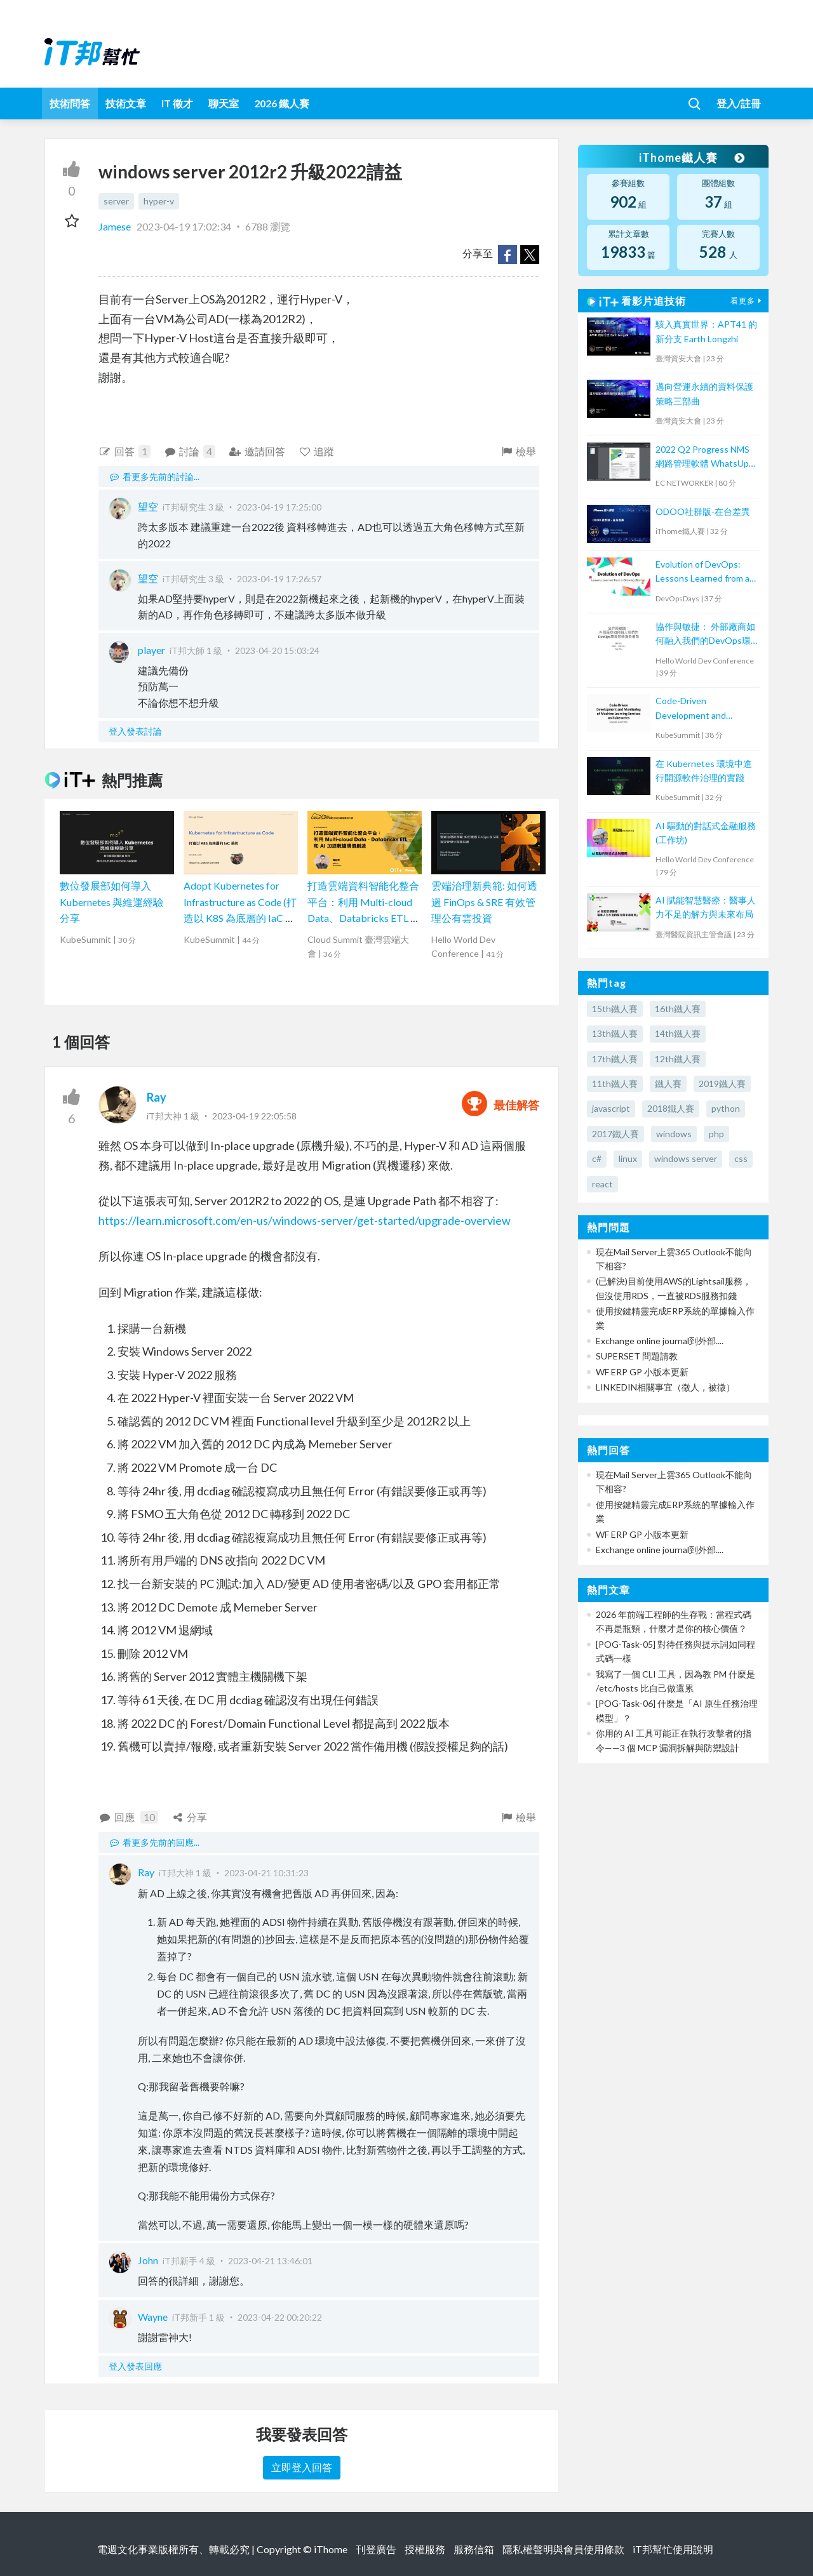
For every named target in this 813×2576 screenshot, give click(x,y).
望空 (148, 506)
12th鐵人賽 (678, 1058)
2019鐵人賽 (722, 1083)
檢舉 (518, 451)
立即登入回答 (301, 2467)
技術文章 (125, 103)
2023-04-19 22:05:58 (254, 1116)
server (116, 201)
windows (674, 1133)
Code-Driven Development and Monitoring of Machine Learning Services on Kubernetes (700, 709)
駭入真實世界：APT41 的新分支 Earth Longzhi (706, 331)
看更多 (747, 300)
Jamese (115, 226)
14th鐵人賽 (678, 1033)
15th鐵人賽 (615, 1008)
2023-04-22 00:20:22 (280, 2317)
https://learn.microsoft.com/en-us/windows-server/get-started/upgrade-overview (304, 1220)
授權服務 (425, 2549)
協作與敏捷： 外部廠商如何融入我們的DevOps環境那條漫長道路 (705, 634)
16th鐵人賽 (678, 1008)
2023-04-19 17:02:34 (184, 226)
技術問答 (70, 103)
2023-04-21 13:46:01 (270, 2260)
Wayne (153, 2317)
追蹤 (317, 451)
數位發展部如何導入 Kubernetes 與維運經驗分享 (111, 901)
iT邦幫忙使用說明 (673, 2549)
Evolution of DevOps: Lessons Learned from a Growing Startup (702, 572)
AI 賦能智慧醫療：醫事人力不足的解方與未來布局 (705, 907)
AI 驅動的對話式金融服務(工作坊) (705, 832)
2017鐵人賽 (615, 1133)
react (602, 1183)
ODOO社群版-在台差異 (702, 511)
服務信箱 (474, 2549)
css (741, 1158)
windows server (685, 1158)
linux (628, 1158)
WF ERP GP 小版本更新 (642, 1371)
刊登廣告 (376, 2549)
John (148, 2260)
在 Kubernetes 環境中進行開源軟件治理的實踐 (703, 770)
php (716, 1133)
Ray (156, 1097)
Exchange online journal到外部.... (659, 1340)
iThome (330, 2549)
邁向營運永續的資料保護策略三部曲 (704, 393)
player (151, 650)
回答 (124, 451)
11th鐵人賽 (615, 1083)
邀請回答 (257, 451)
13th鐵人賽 (615, 1033)
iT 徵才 (177, 103)
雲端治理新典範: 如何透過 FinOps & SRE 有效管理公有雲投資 (484, 901)
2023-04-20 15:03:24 (277, 650)
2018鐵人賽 (670, 1108)
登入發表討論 (135, 731)
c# (596, 1158)
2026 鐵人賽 (281, 103)
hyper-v (159, 201)
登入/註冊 (738, 103)
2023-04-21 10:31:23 (266, 1872)
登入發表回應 (135, 2366)
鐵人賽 (668, 1083)
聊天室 (223, 103)
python (725, 1108)
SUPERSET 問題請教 (637, 1356)
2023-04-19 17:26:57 (279, 578)
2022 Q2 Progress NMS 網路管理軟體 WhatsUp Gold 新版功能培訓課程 (702, 457)
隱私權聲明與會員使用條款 (563, 2549)
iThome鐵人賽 (691, 157)
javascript (611, 1108)
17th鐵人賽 (615, 1058)
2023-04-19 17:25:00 (279, 507)
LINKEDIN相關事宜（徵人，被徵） (665, 1387)
